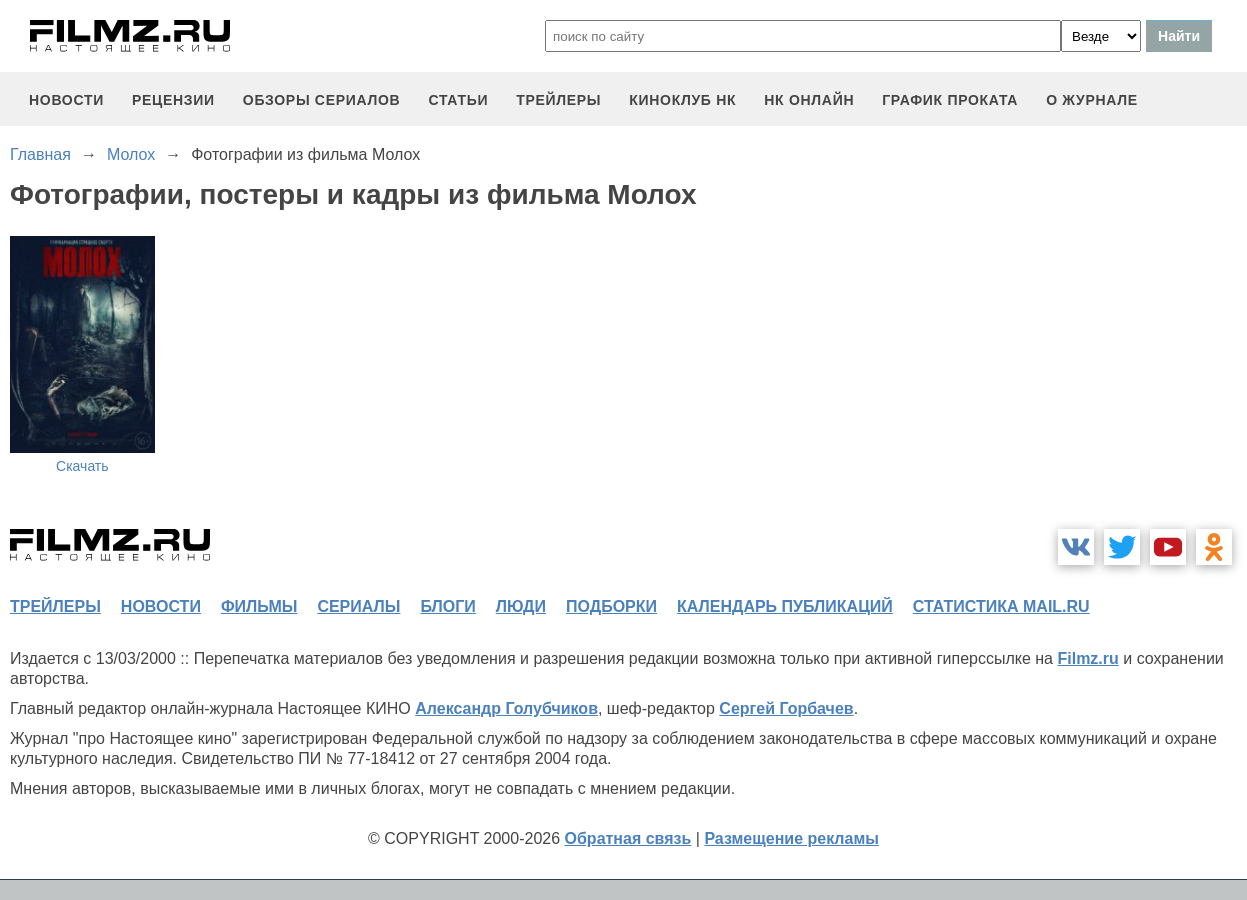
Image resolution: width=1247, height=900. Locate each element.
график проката (950, 100)
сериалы (358, 606)
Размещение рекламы (791, 838)
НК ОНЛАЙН (809, 100)
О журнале (1092, 100)
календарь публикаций (785, 606)
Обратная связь (628, 838)
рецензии (173, 100)
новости (66, 100)
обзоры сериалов (322, 100)
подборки (611, 606)
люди (521, 606)
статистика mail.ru (1001, 606)
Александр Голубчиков (506, 708)
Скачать (82, 466)
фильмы (259, 606)
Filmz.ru (1087, 658)
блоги (447, 606)
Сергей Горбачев (786, 708)
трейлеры (558, 100)
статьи (458, 100)
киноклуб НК (682, 100)
